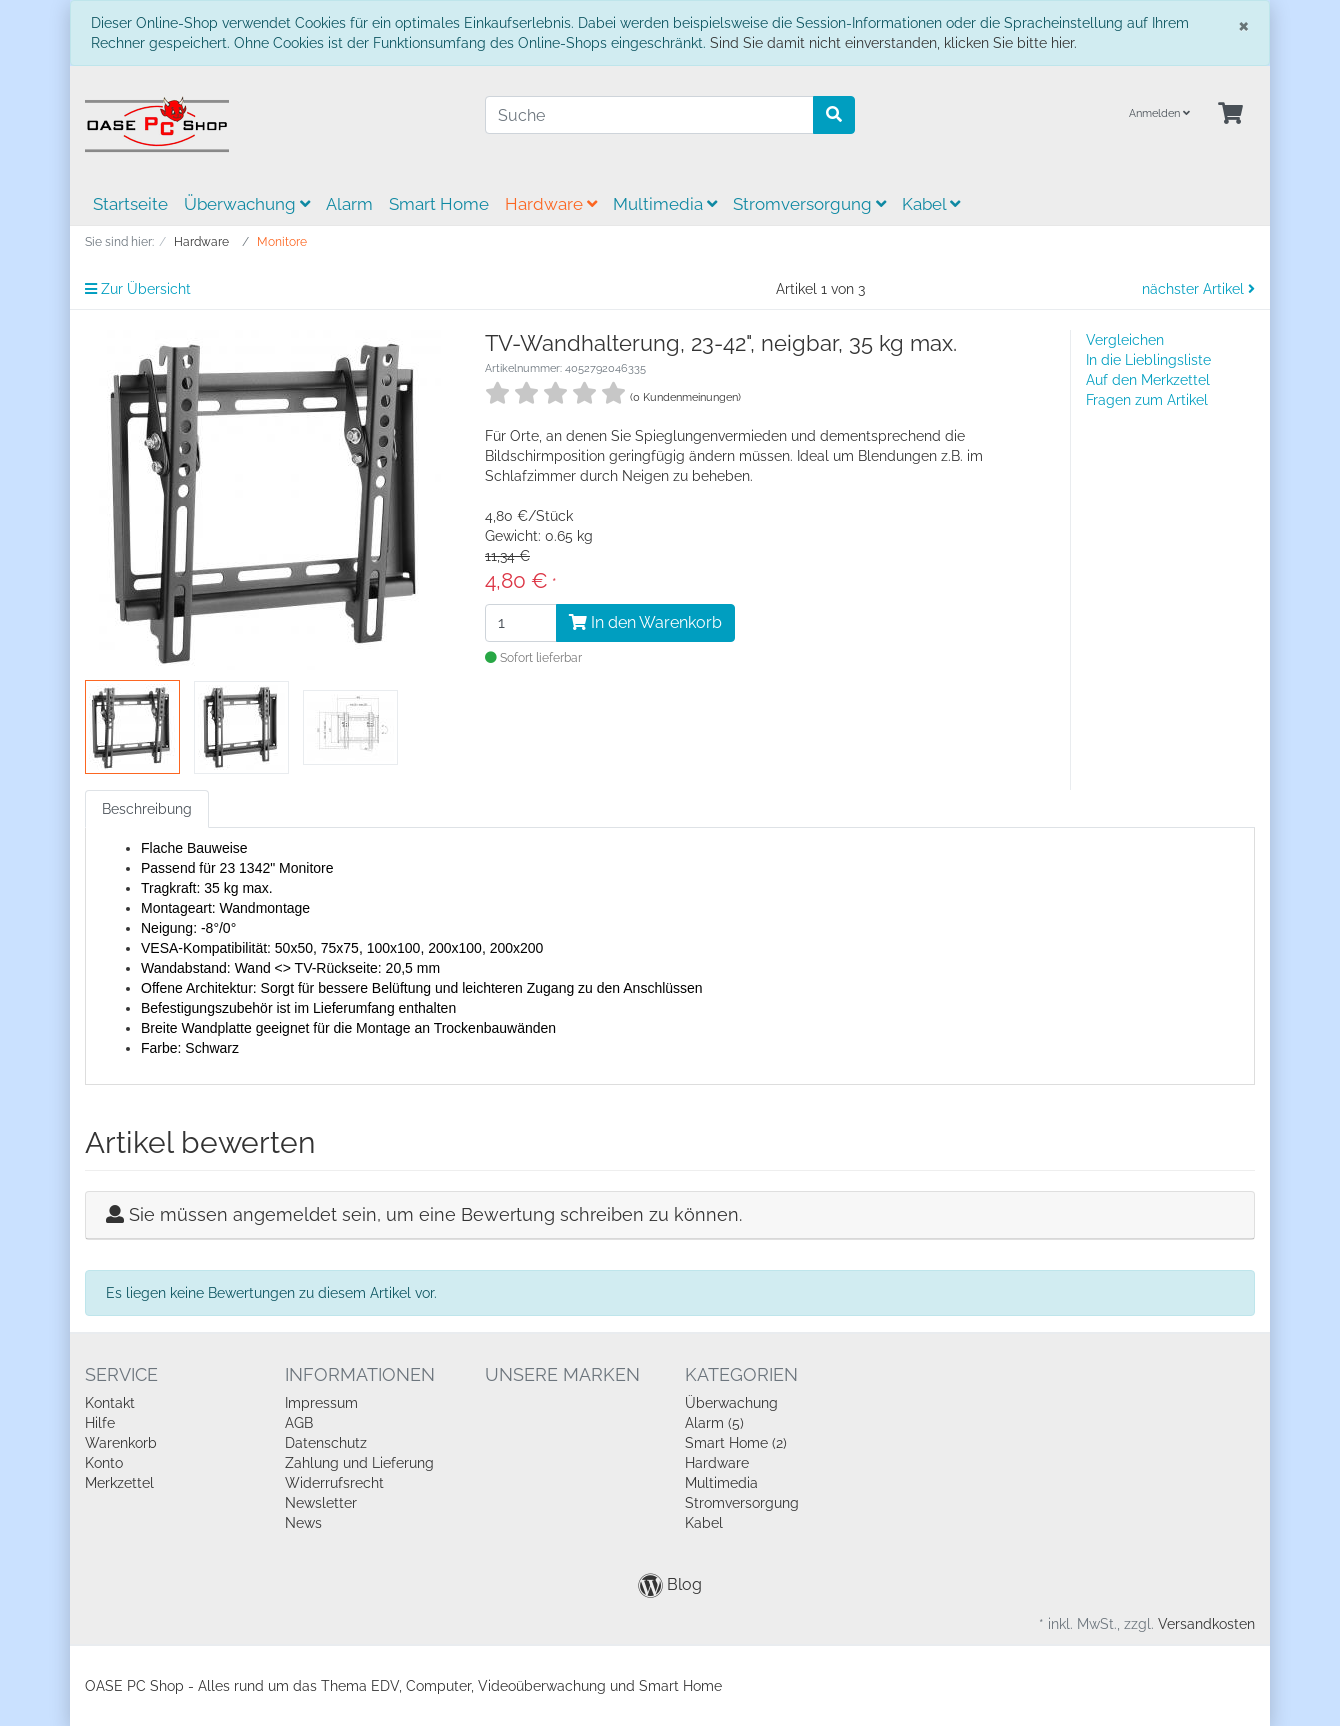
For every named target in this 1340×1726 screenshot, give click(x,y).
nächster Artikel (1198, 289)
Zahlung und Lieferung (359, 1463)
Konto (104, 1463)
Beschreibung (147, 809)
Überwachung (247, 204)
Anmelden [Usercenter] (1159, 113)
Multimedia (665, 204)
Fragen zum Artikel (1147, 400)
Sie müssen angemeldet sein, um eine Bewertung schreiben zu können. (435, 1214)
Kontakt (110, 1403)
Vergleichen (1125, 340)
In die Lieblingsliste (1148, 360)
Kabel (931, 204)
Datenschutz (326, 1443)
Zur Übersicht (138, 289)
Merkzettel (119, 1483)
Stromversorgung (809, 204)
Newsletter (321, 1503)
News (303, 1523)
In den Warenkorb (645, 622)
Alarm (349, 204)
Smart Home (439, 204)
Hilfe (100, 1423)
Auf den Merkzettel (1148, 380)
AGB (299, 1423)
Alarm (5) (714, 1423)
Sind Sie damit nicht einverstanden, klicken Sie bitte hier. (893, 43)
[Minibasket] (1230, 114)
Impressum (321, 1403)
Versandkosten (1206, 1624)
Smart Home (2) (736, 1443)
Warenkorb (121, 1443)
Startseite (130, 204)
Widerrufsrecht (334, 1483)
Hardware (551, 204)
